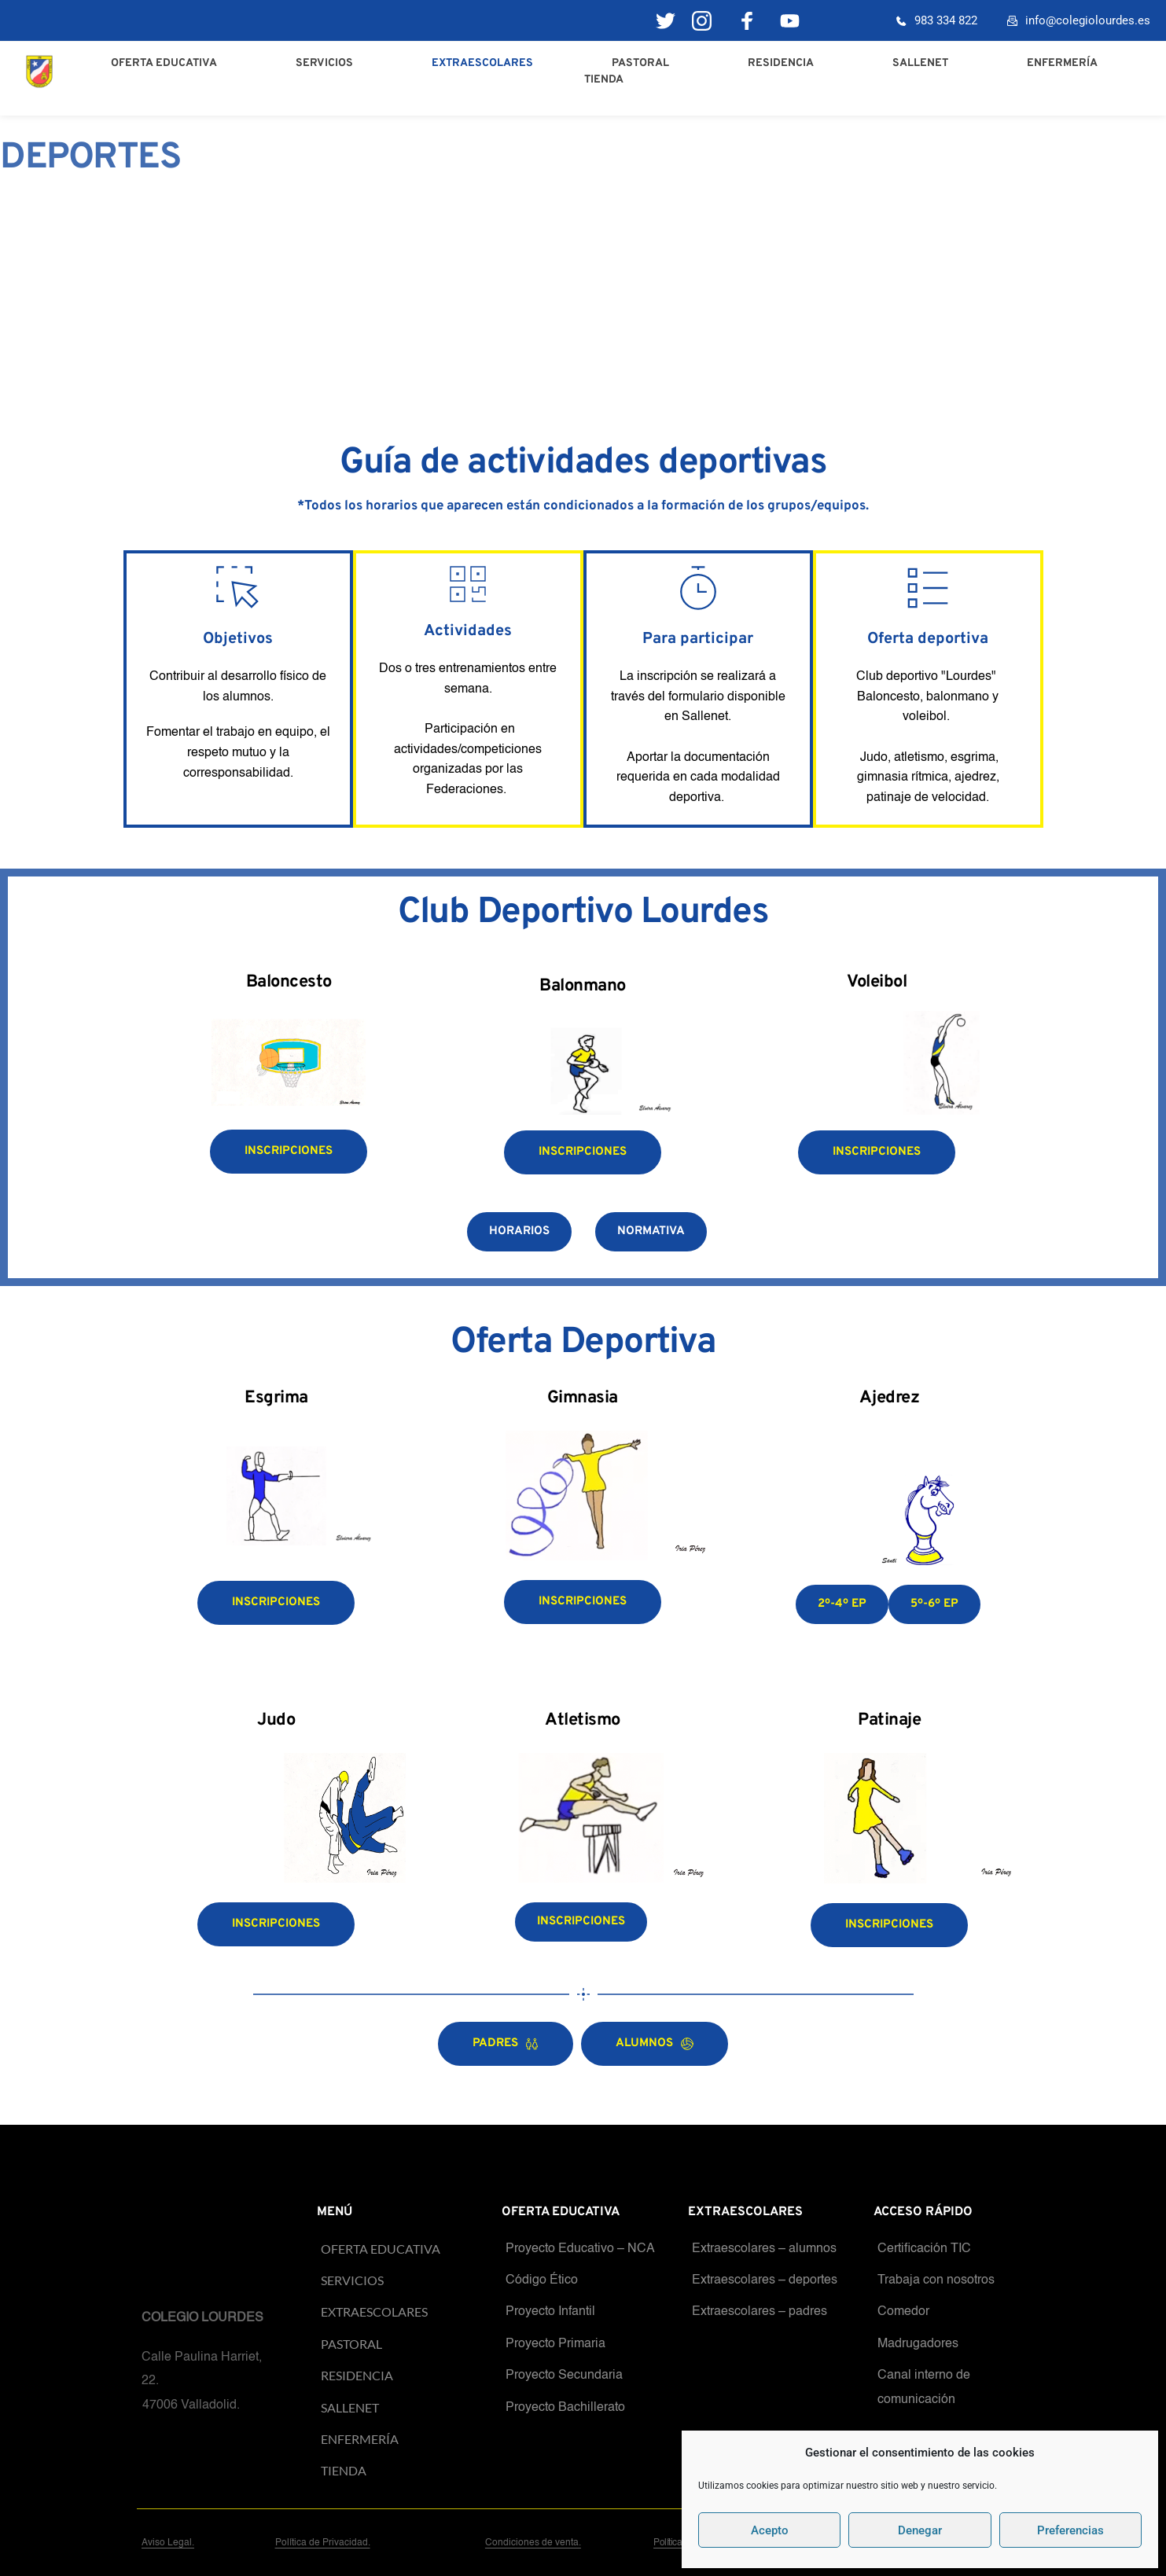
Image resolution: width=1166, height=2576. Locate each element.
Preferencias (1070, 2530)
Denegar (920, 2530)
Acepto (770, 2530)
